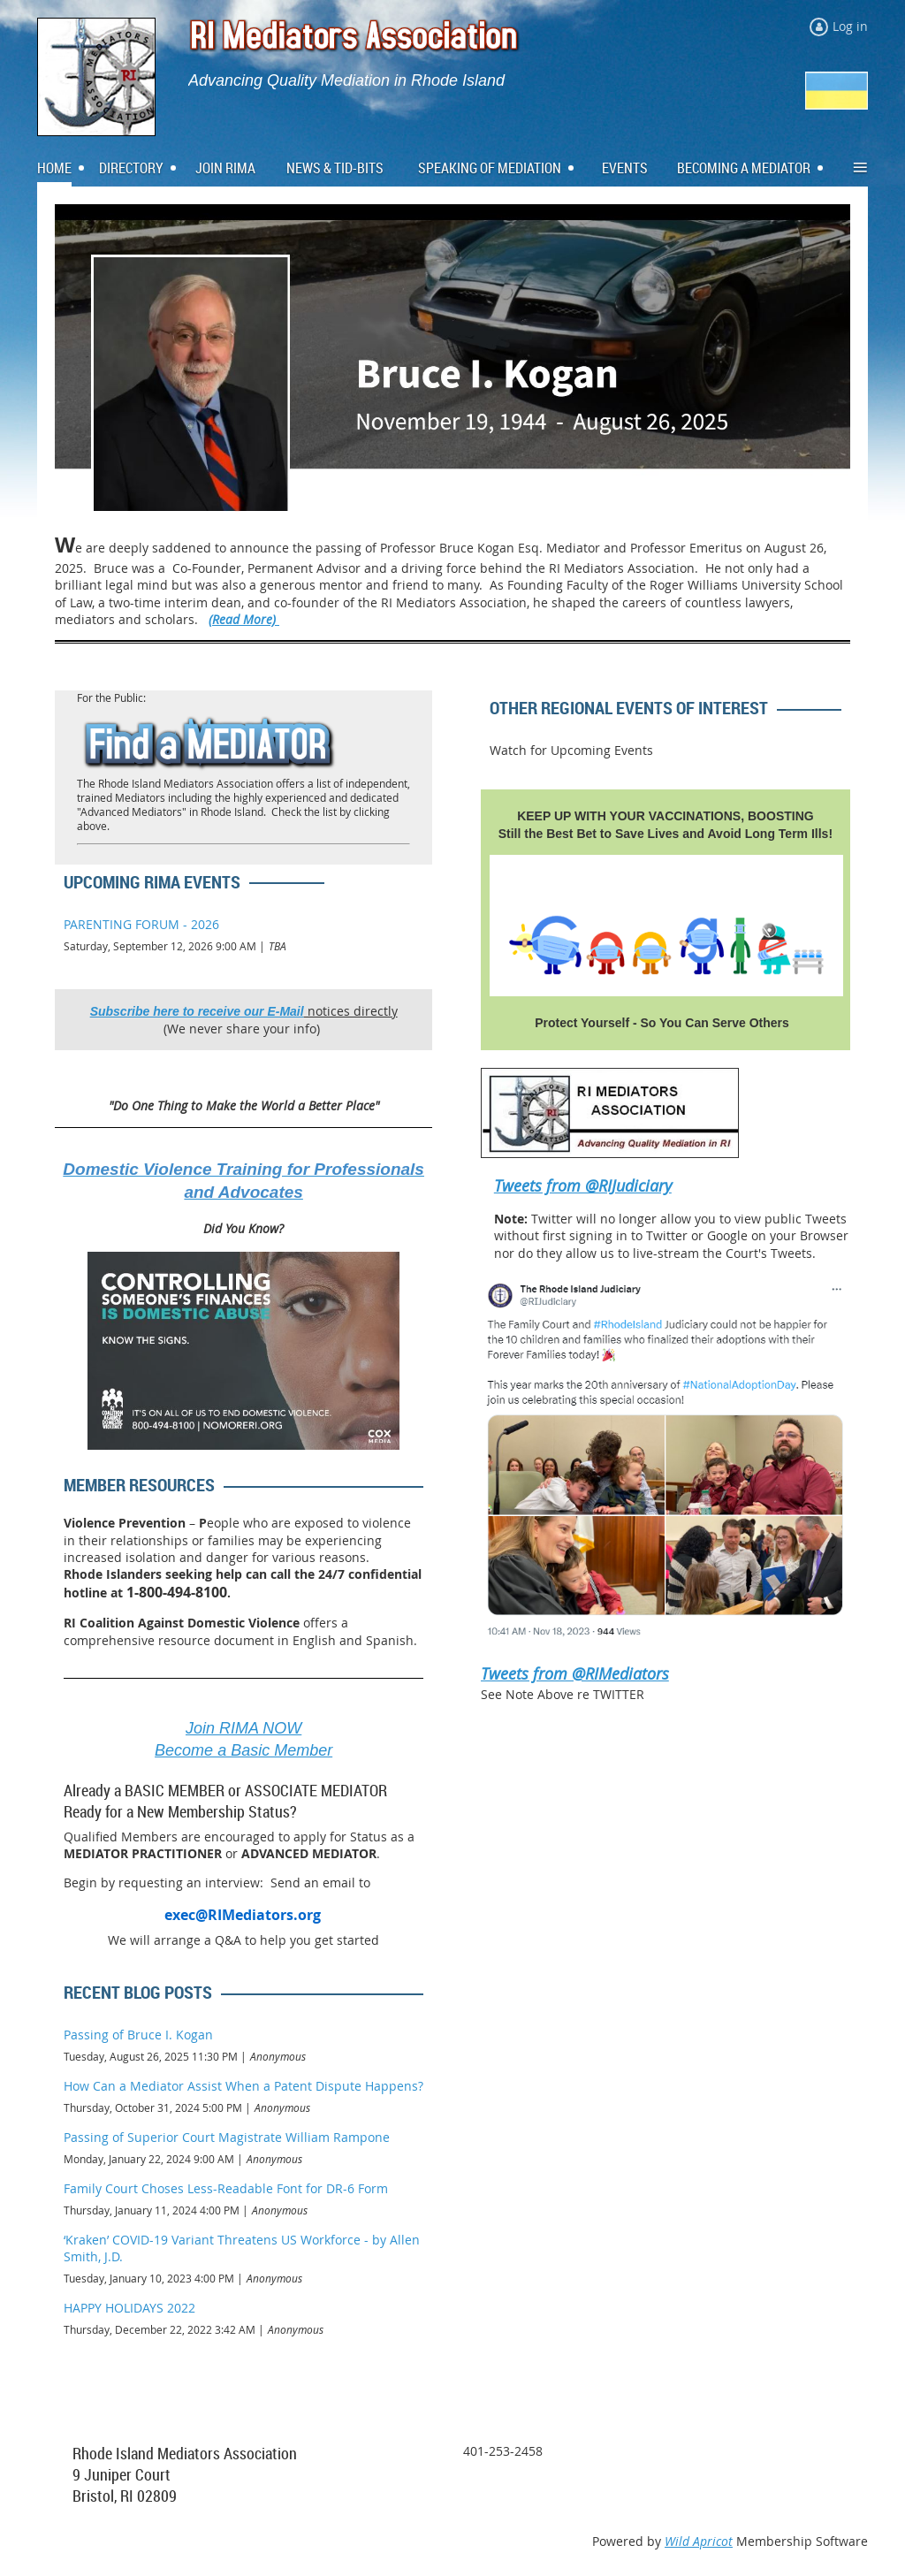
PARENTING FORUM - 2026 (141, 924)
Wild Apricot (699, 2541)
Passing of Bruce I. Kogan (138, 2034)
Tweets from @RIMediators (575, 1673)
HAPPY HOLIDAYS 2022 (129, 2307)
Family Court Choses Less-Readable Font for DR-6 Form (226, 2188)
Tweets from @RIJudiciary (583, 1185)
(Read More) (244, 619)
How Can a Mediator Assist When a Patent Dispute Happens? (243, 2085)
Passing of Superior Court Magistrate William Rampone (227, 2137)
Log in (850, 26)
